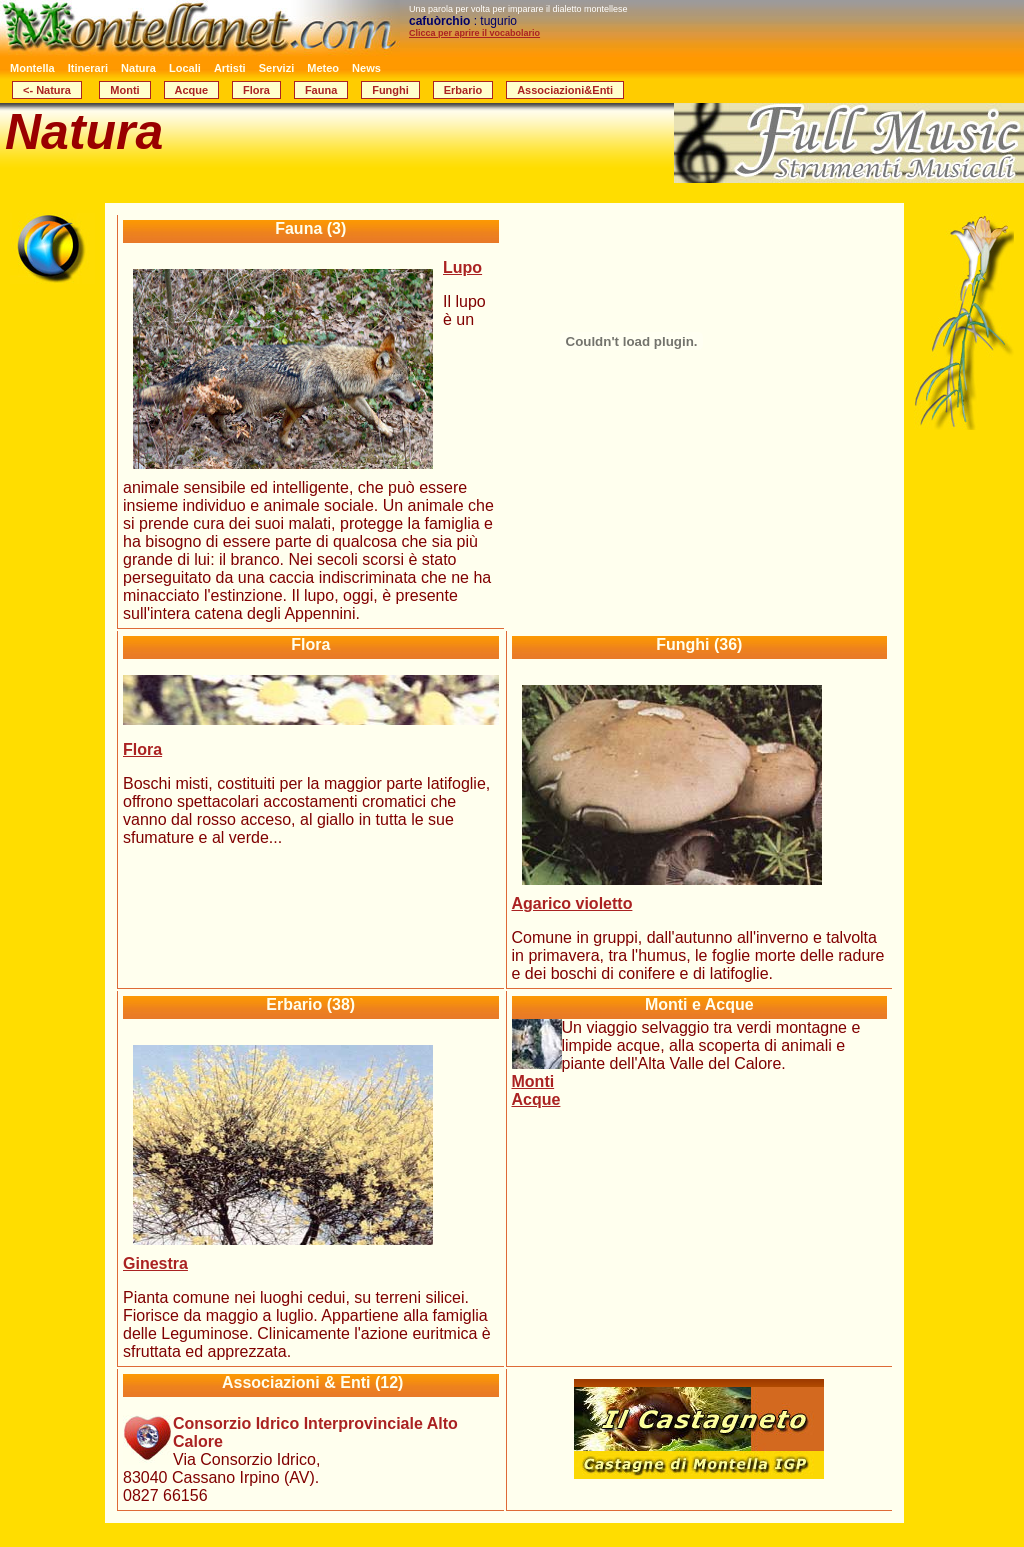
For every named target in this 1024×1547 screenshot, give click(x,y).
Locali (185, 68)
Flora (256, 90)
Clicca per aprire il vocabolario (474, 33)
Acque (192, 90)
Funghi (390, 90)
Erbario (463, 90)
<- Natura (47, 90)
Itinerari (88, 68)
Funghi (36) (699, 644)
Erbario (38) (310, 1004)
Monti (124, 90)
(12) (310, 1382)
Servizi (276, 68)
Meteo (323, 68)
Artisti (230, 68)
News (366, 68)
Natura (138, 68)
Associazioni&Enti (565, 90)
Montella (32, 68)
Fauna (321, 90)
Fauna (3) (310, 228)
